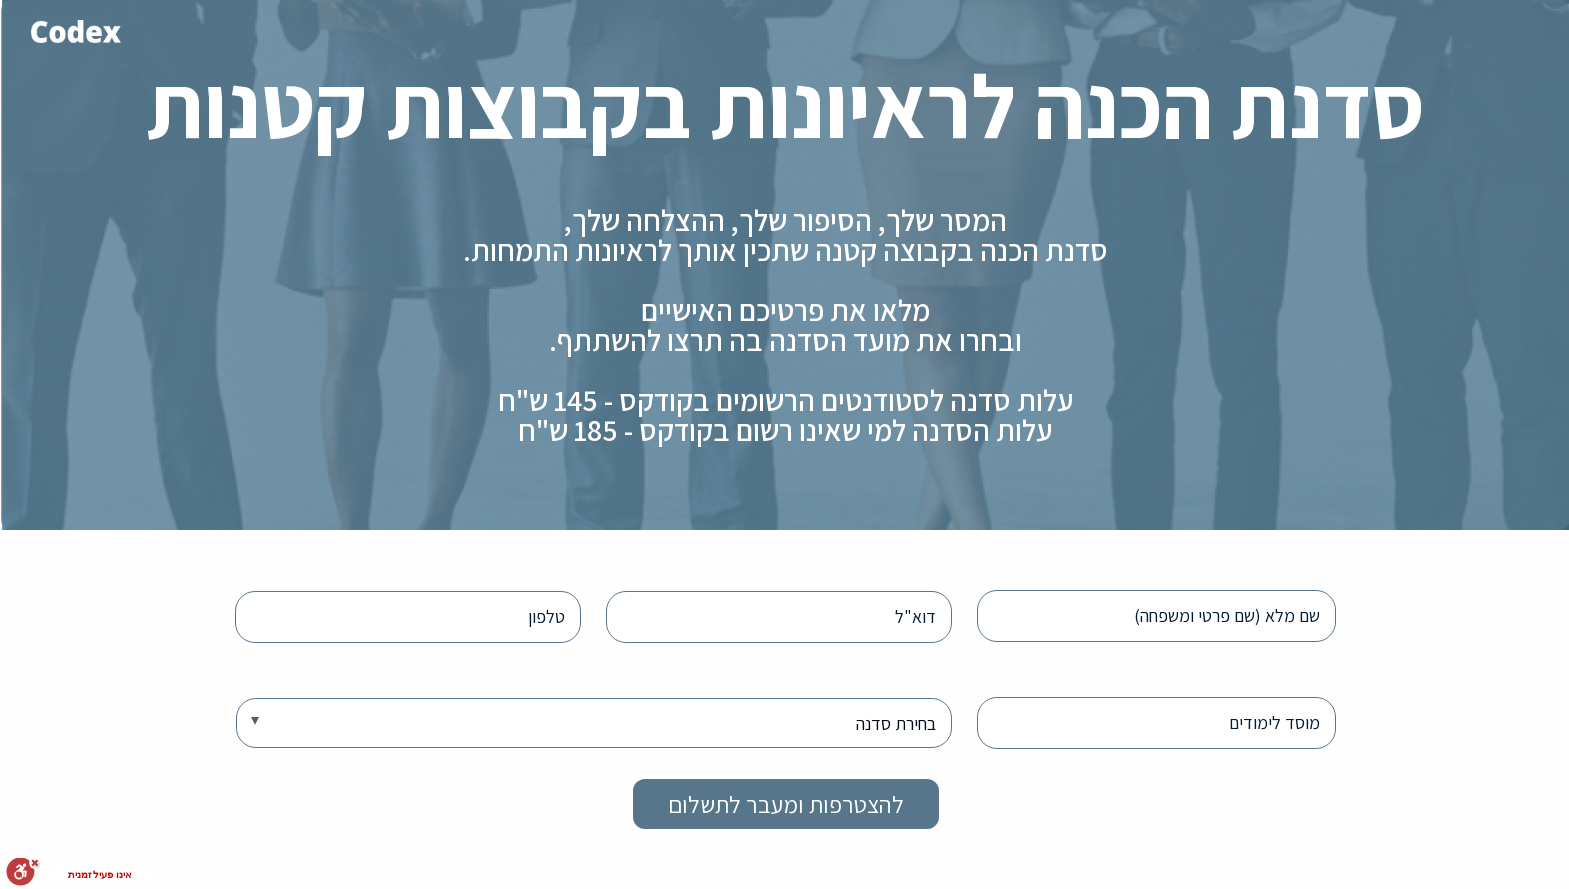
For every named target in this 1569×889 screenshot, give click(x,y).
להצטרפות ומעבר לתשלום (785, 804)
